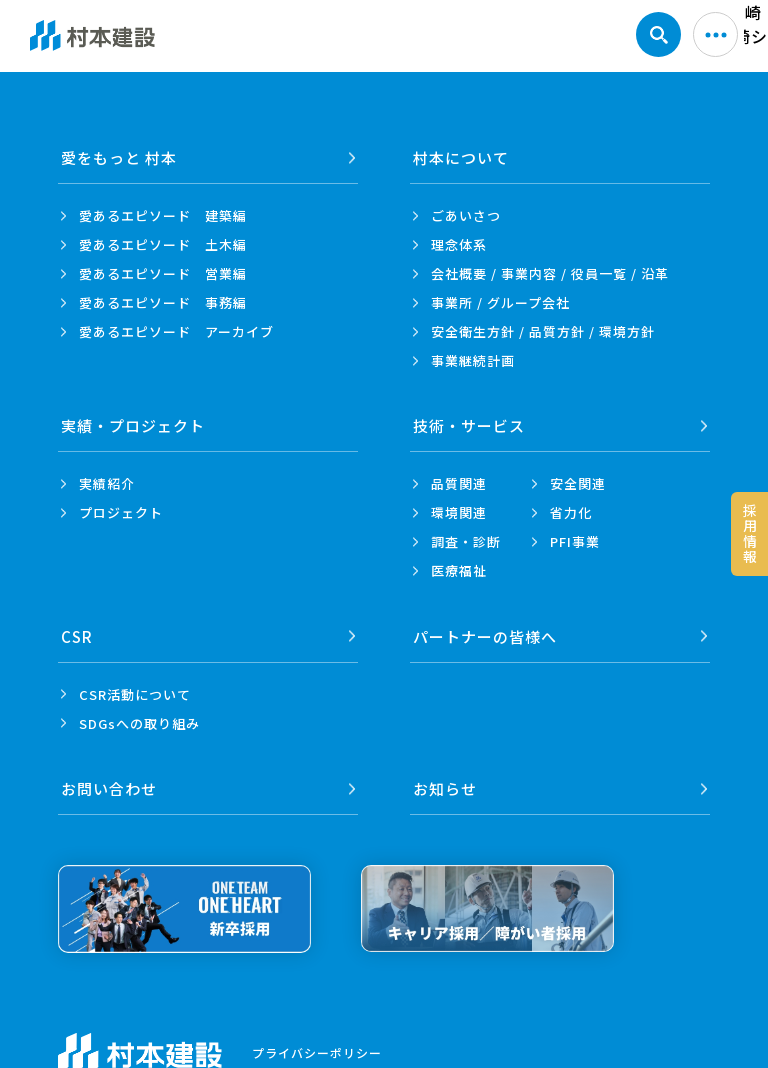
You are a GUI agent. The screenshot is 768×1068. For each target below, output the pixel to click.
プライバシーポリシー (317, 1051)
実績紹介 (107, 483)
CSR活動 (135, 693)
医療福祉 (459, 570)
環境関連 (459, 512)
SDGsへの (139, 722)
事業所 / (500, 302)
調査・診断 (466, 541)
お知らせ (445, 787)
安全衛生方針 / (543, 331)
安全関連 (578, 483)
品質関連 (459, 483)
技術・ (469, 425)
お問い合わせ (109, 787)
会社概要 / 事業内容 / (550, 273)
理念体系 (459, 244)
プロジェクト (121, 512)
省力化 (571, 512)
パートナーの (485, 635)
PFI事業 (575, 541)
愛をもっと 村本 (119, 157)
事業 (473, 360)
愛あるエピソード (163, 215)
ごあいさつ (466, 215)
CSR (77, 635)
